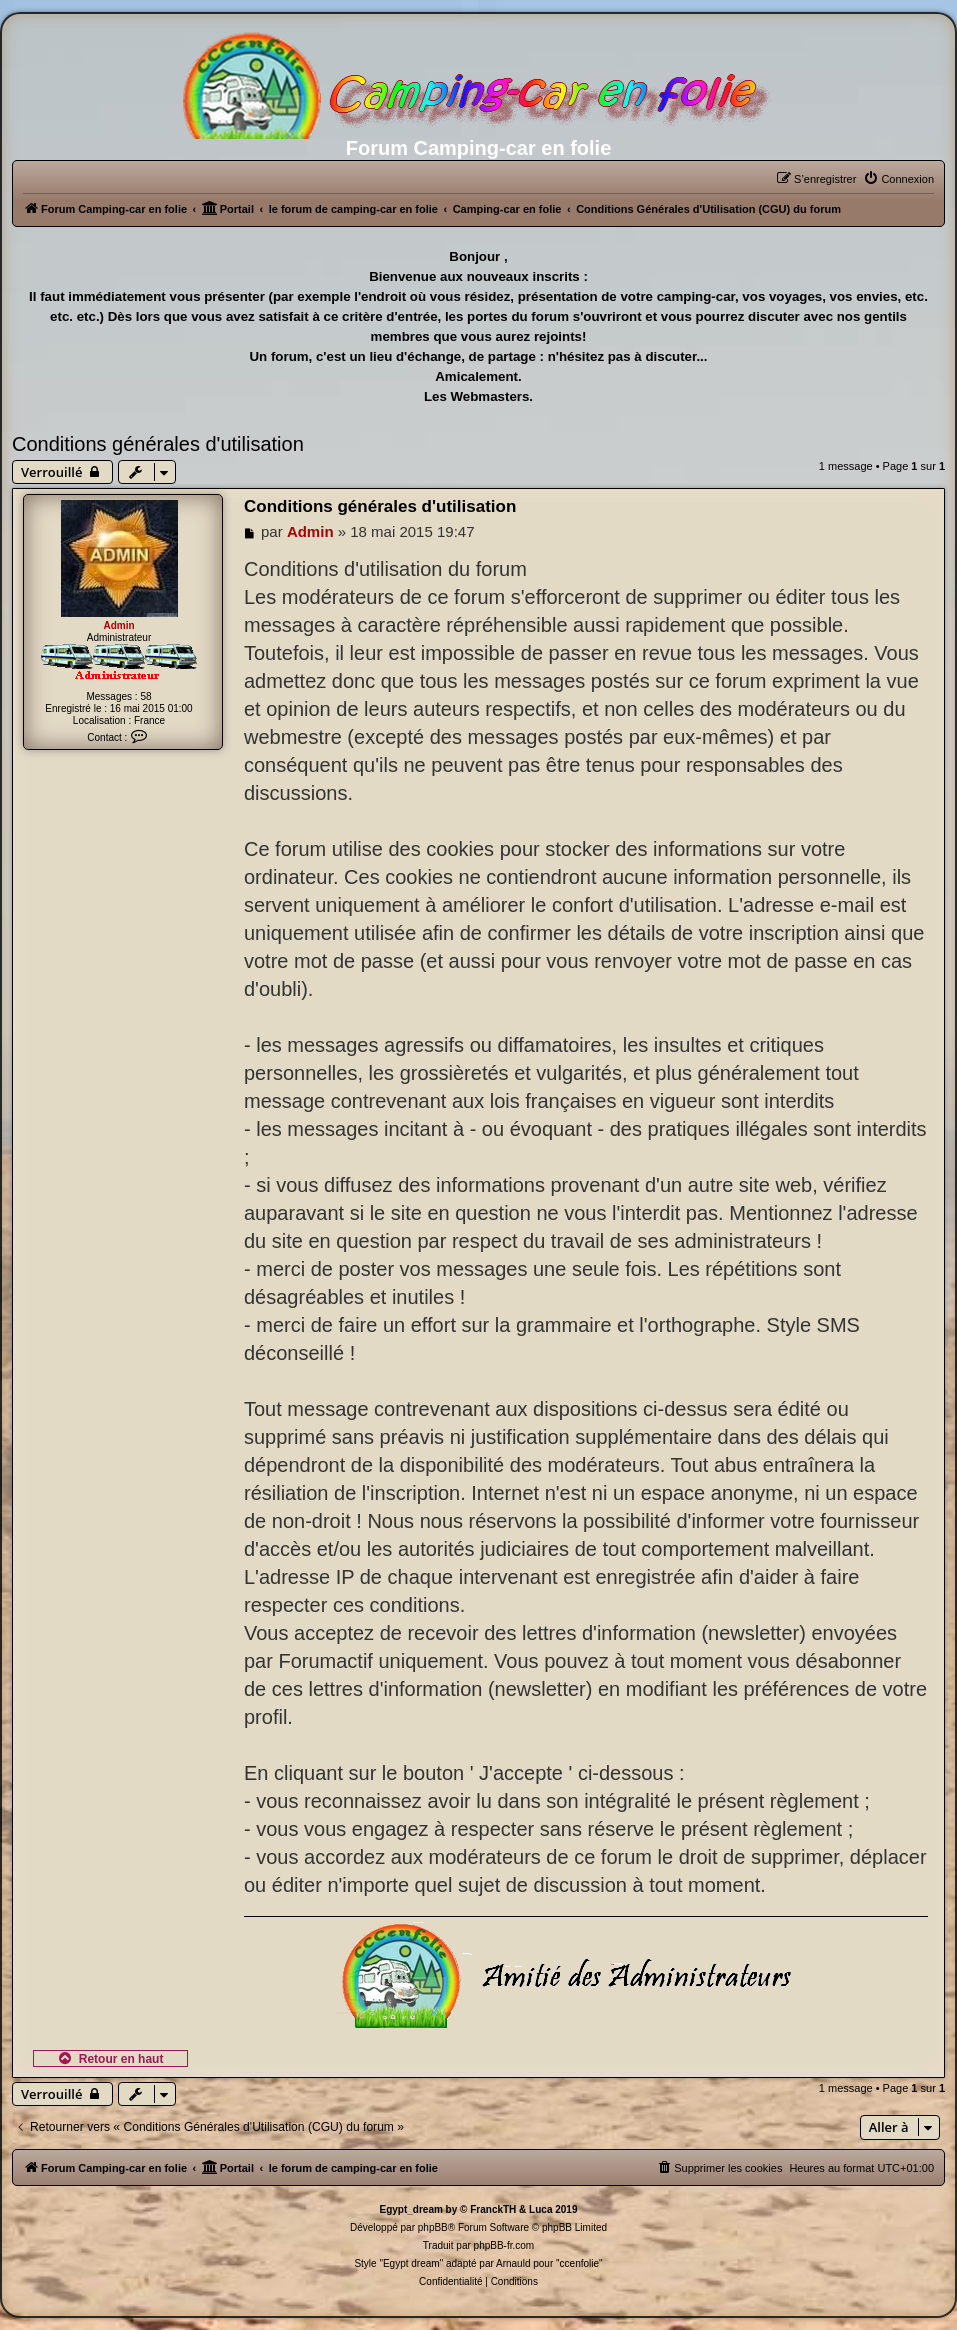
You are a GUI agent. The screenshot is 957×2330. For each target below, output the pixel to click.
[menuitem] (898, 179)
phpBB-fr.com (504, 2245)
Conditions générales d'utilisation (158, 444)
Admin (118, 625)
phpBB (433, 2227)
